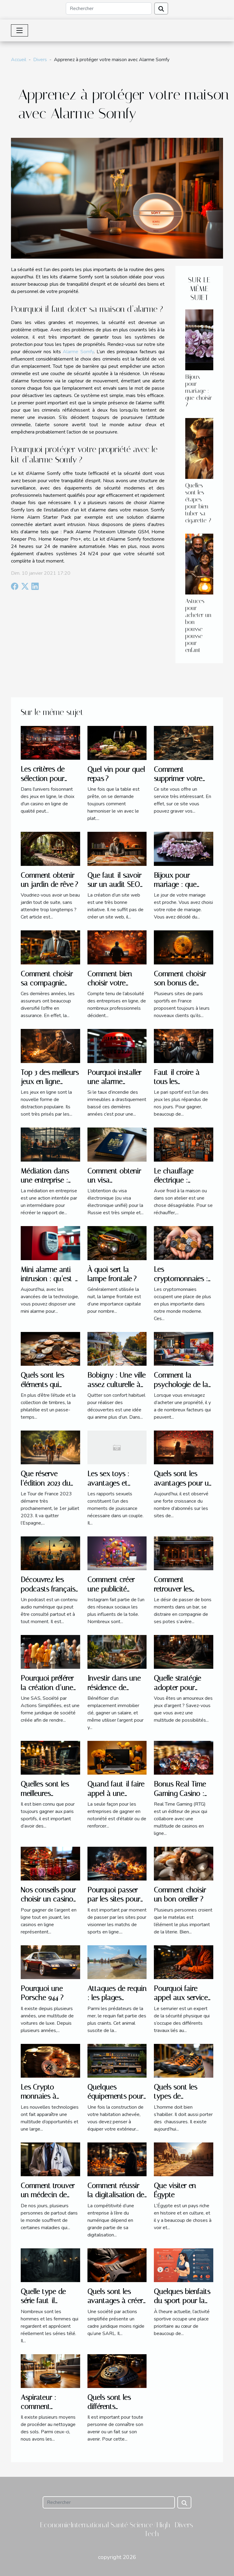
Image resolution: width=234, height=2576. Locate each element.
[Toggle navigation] (19, 30)
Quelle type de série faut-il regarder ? (43, 2300)
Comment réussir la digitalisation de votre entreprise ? (115, 2194)
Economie (55, 2525)
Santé (119, 2525)
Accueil (18, 59)
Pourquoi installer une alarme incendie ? (114, 1081)
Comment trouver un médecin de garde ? (48, 2194)
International (89, 2525)
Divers (40, 59)
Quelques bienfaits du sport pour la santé (182, 2300)
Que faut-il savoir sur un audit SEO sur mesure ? (114, 884)
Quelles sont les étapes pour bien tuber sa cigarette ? (198, 503)
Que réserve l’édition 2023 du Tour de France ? (47, 1483)
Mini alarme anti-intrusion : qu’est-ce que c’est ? (48, 1278)
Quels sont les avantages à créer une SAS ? (115, 2300)
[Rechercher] (109, 8)
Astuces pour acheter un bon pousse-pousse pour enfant (198, 626)
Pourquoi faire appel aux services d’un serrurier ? (182, 1997)
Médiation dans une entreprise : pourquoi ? (45, 1180)
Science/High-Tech (151, 2529)
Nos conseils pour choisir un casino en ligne (48, 1899)
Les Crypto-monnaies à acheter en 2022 (45, 2096)
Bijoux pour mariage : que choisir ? (198, 390)
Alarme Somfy (78, 351)
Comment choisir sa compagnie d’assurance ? (47, 983)
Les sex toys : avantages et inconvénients (108, 1483)
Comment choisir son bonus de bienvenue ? (180, 983)
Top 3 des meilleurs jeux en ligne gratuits (50, 1081)
